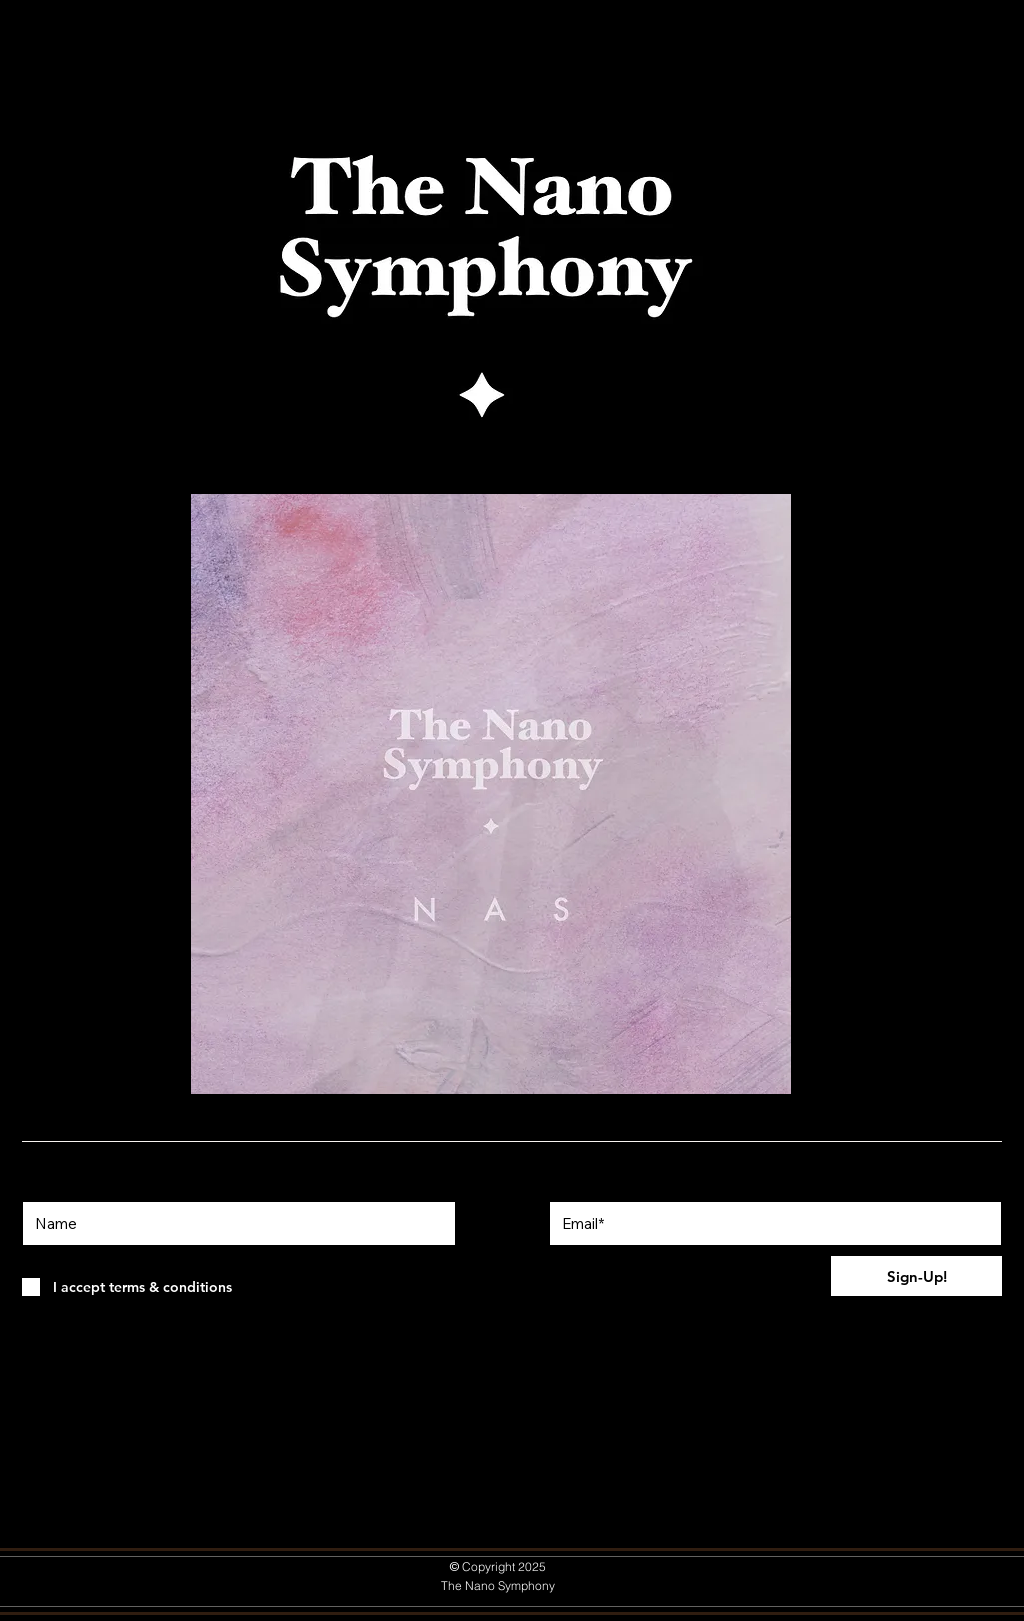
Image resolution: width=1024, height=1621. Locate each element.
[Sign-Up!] (916, 1276)
